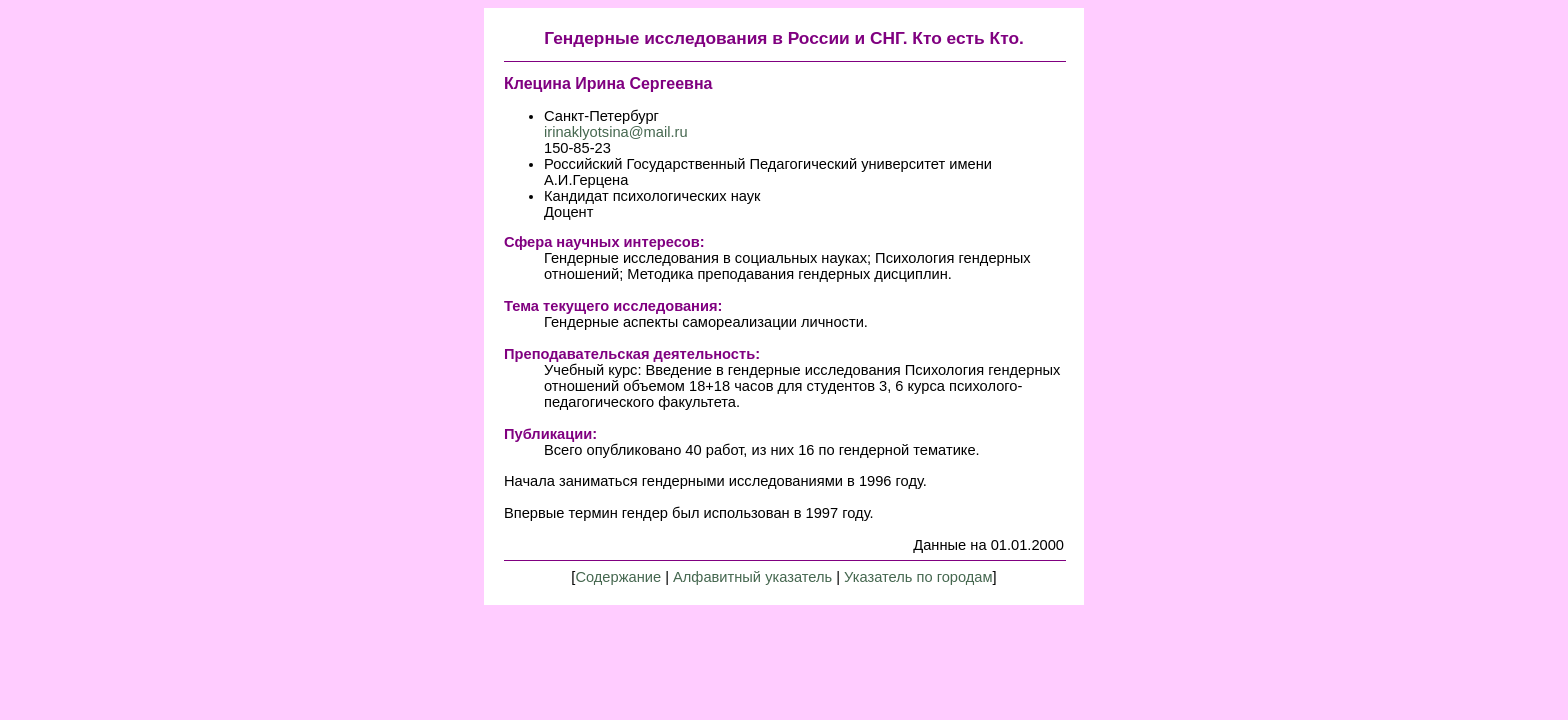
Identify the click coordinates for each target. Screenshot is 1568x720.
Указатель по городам (918, 577)
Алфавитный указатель (752, 577)
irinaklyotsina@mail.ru (616, 132)
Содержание (618, 577)
